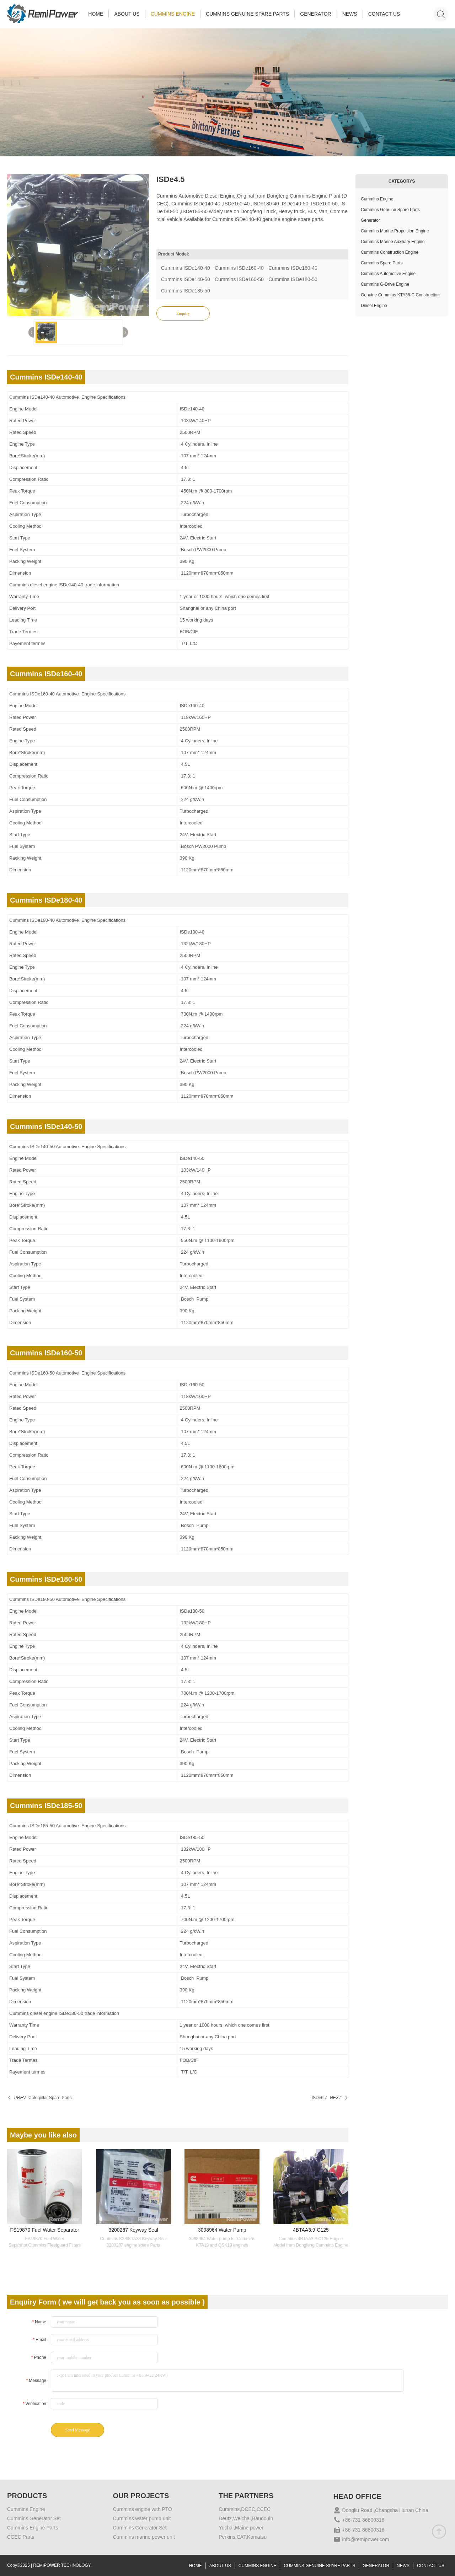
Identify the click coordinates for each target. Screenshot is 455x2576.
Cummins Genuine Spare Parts (390, 209)
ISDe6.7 (319, 2097)
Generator (370, 220)
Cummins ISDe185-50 (185, 291)
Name (39, 2322)
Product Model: (173, 254)
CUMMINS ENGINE (173, 14)
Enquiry (183, 313)
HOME (95, 14)
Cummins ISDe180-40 (292, 268)
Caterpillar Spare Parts (49, 2097)
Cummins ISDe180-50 (292, 279)
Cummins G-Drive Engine (385, 284)
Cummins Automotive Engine (388, 273)
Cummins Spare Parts (381, 262)
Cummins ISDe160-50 (239, 279)
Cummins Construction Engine (389, 252)
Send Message (77, 2429)
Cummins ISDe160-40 (239, 268)
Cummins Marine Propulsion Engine (395, 230)
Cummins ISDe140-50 (185, 279)
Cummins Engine (377, 199)
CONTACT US (384, 14)
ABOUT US (126, 14)
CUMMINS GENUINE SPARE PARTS (247, 14)
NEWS (349, 14)
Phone (38, 2357)
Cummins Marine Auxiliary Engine (392, 241)
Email (39, 2340)
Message (36, 2380)
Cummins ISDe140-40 (185, 268)
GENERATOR (315, 14)
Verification (34, 2404)
